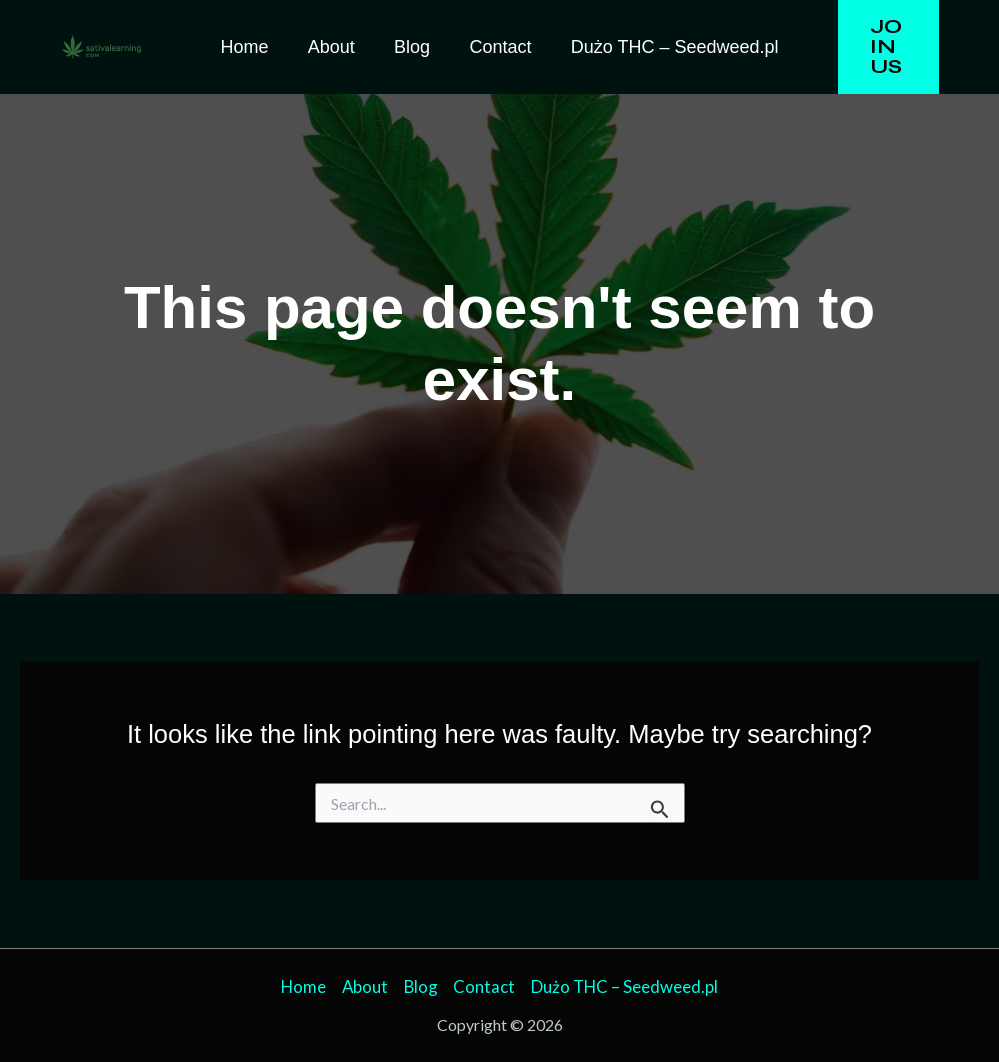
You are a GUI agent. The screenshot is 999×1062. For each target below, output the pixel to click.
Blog (412, 47)
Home (251, 47)
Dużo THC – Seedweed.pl (668, 47)
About (334, 47)
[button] (884, 47)
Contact (497, 47)
